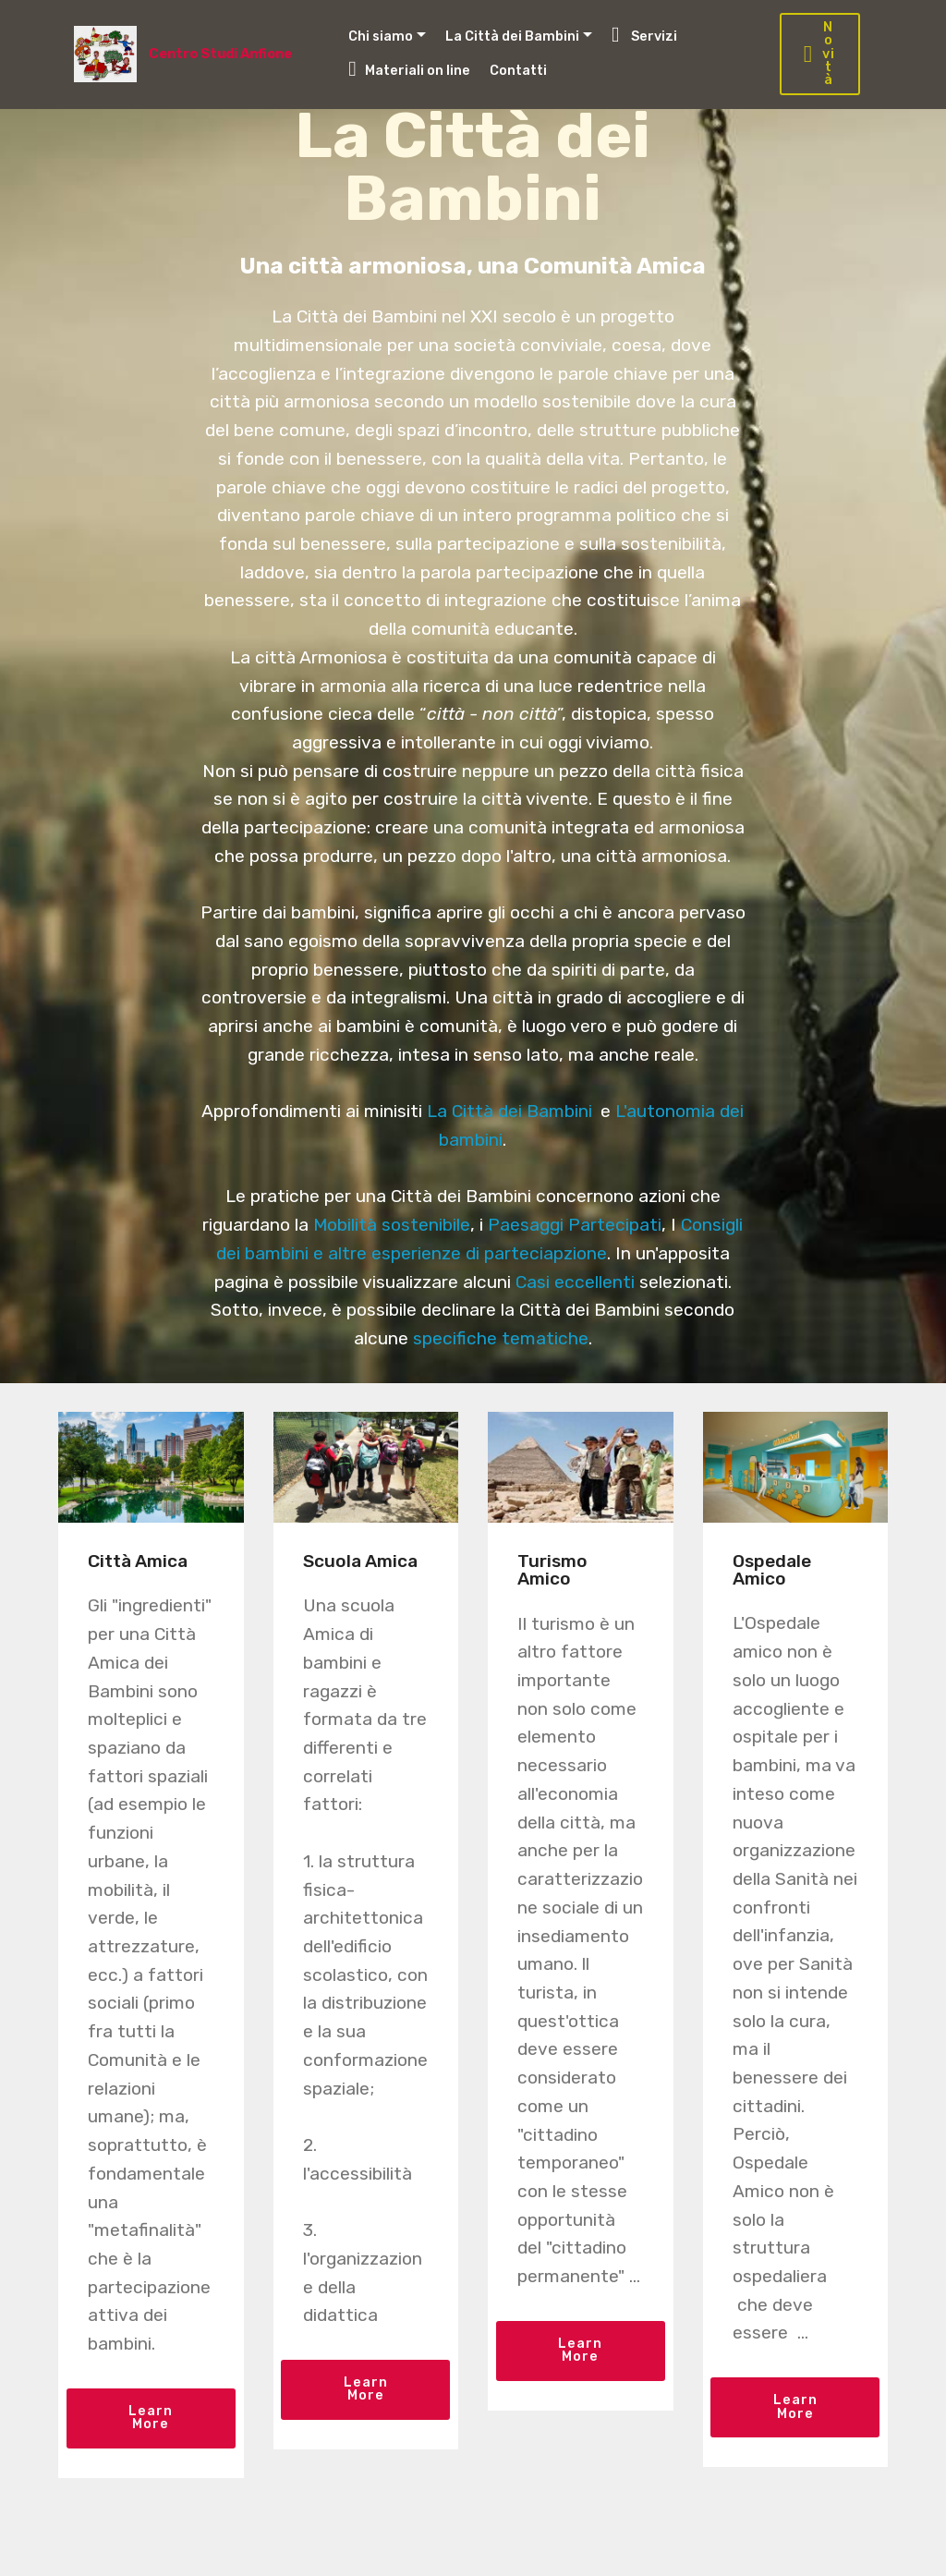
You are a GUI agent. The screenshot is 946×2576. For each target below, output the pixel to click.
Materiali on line (409, 68)
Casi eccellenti (575, 1282)
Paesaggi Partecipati (574, 1224)
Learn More (150, 2417)
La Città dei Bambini (512, 36)
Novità (819, 54)
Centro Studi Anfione (222, 54)
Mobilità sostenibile (391, 1224)
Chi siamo (380, 36)
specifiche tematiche (500, 1338)
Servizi (644, 34)
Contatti (518, 71)
